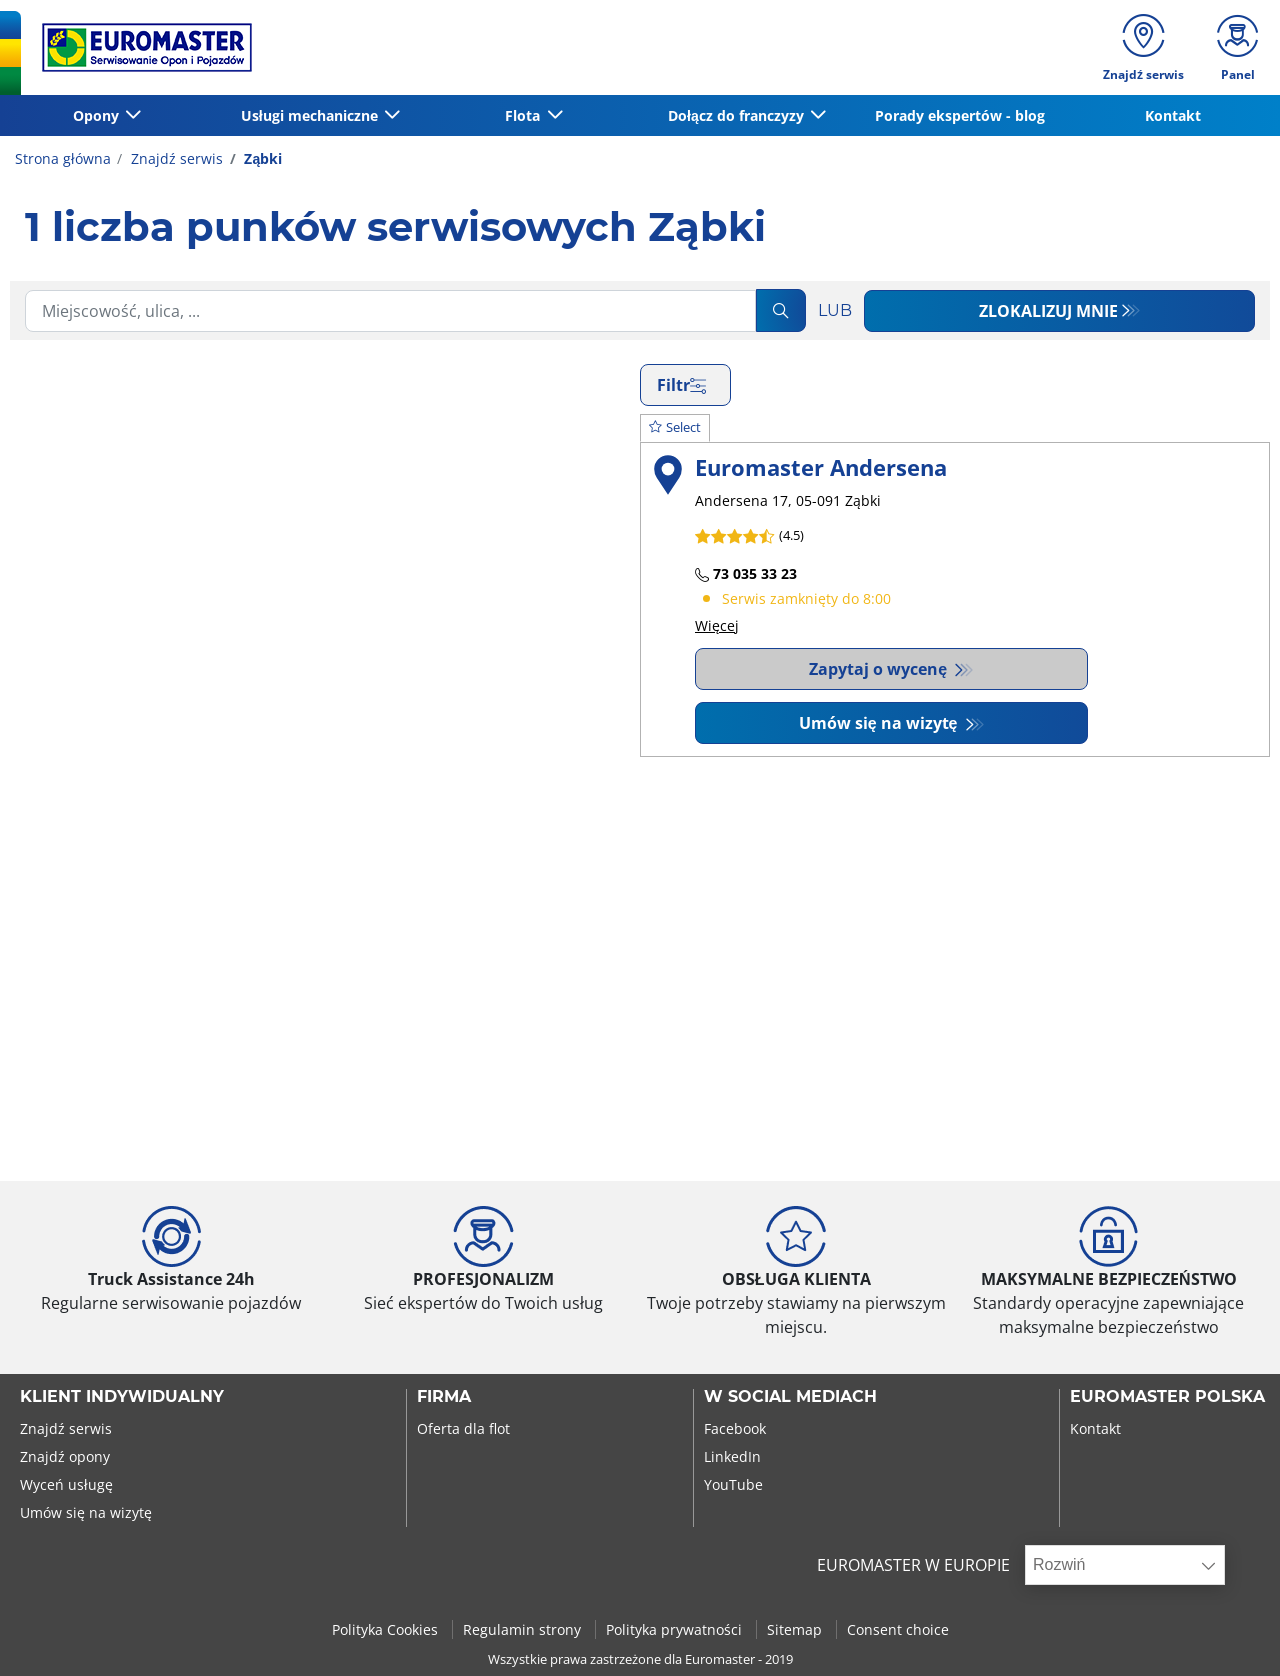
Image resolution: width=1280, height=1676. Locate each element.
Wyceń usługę (66, 1484)
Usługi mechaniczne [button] (311, 115)
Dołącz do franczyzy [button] (738, 115)
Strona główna (63, 158)
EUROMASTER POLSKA (1167, 1397)
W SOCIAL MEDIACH (790, 1397)
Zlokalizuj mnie (1048, 311)
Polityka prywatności (676, 1629)
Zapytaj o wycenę (880, 669)
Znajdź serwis (175, 158)
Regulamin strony (524, 1629)
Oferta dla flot (463, 1428)
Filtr (681, 385)
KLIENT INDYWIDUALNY (122, 1397)
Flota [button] (524, 115)
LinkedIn (732, 1456)
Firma (444, 1397)
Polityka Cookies (387, 1629)
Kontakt (1173, 115)
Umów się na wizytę (880, 723)
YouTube (733, 1484)
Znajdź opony (65, 1456)
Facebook (735, 1428)
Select (675, 427)
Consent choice (898, 1629)
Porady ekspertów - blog (960, 115)
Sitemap (796, 1629)
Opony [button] (98, 115)
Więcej (717, 625)
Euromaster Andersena (821, 467)
